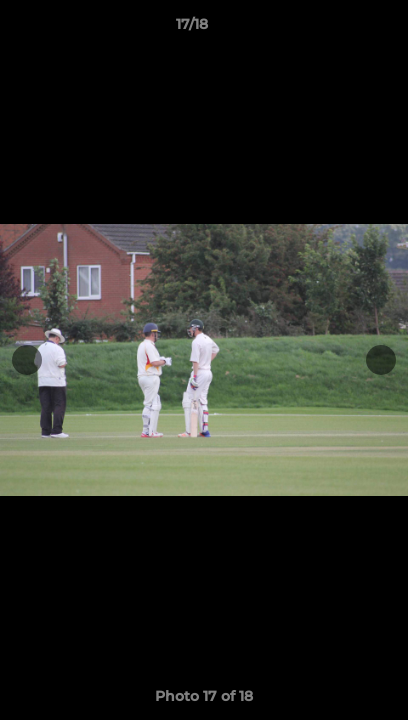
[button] (336, 29)
